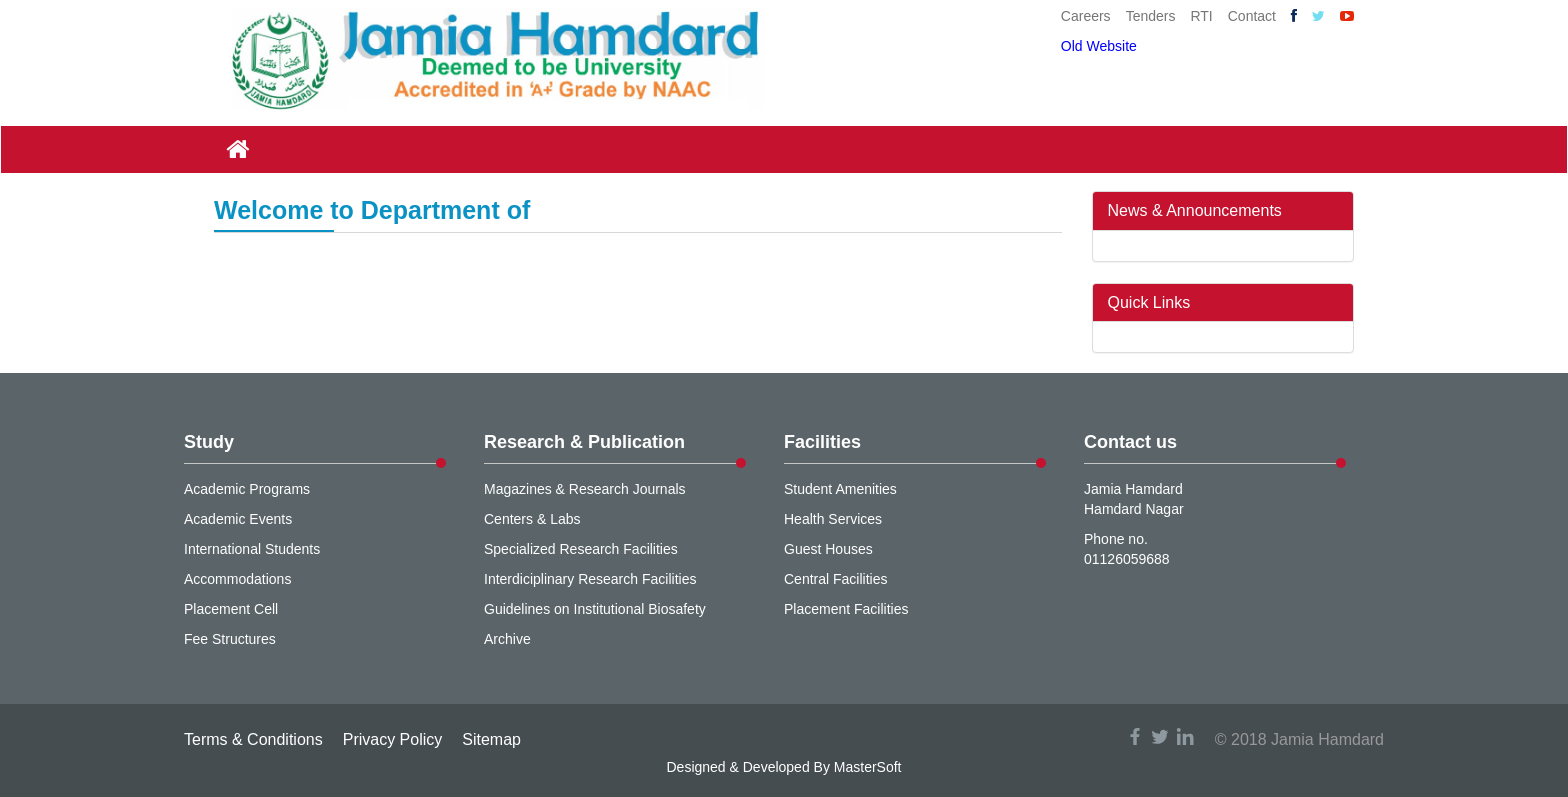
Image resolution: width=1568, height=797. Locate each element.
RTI (1201, 16)
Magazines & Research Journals (585, 489)
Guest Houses (828, 549)
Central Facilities (835, 579)
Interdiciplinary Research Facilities (590, 579)
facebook (1135, 736)
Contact (1252, 16)
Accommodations (237, 579)
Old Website (1099, 46)
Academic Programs (247, 489)
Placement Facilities (846, 609)
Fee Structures (230, 639)
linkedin (1185, 736)
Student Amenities (840, 489)
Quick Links (1149, 302)
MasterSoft (868, 767)
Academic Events (238, 519)
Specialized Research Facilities (581, 549)
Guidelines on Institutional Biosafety (595, 609)
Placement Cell (231, 609)
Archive (507, 639)
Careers (1086, 16)
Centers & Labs (532, 519)
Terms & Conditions (253, 739)
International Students (252, 549)
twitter (1160, 736)
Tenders (1151, 16)
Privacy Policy (393, 739)
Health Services (833, 519)
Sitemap (491, 739)
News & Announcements (1195, 210)
